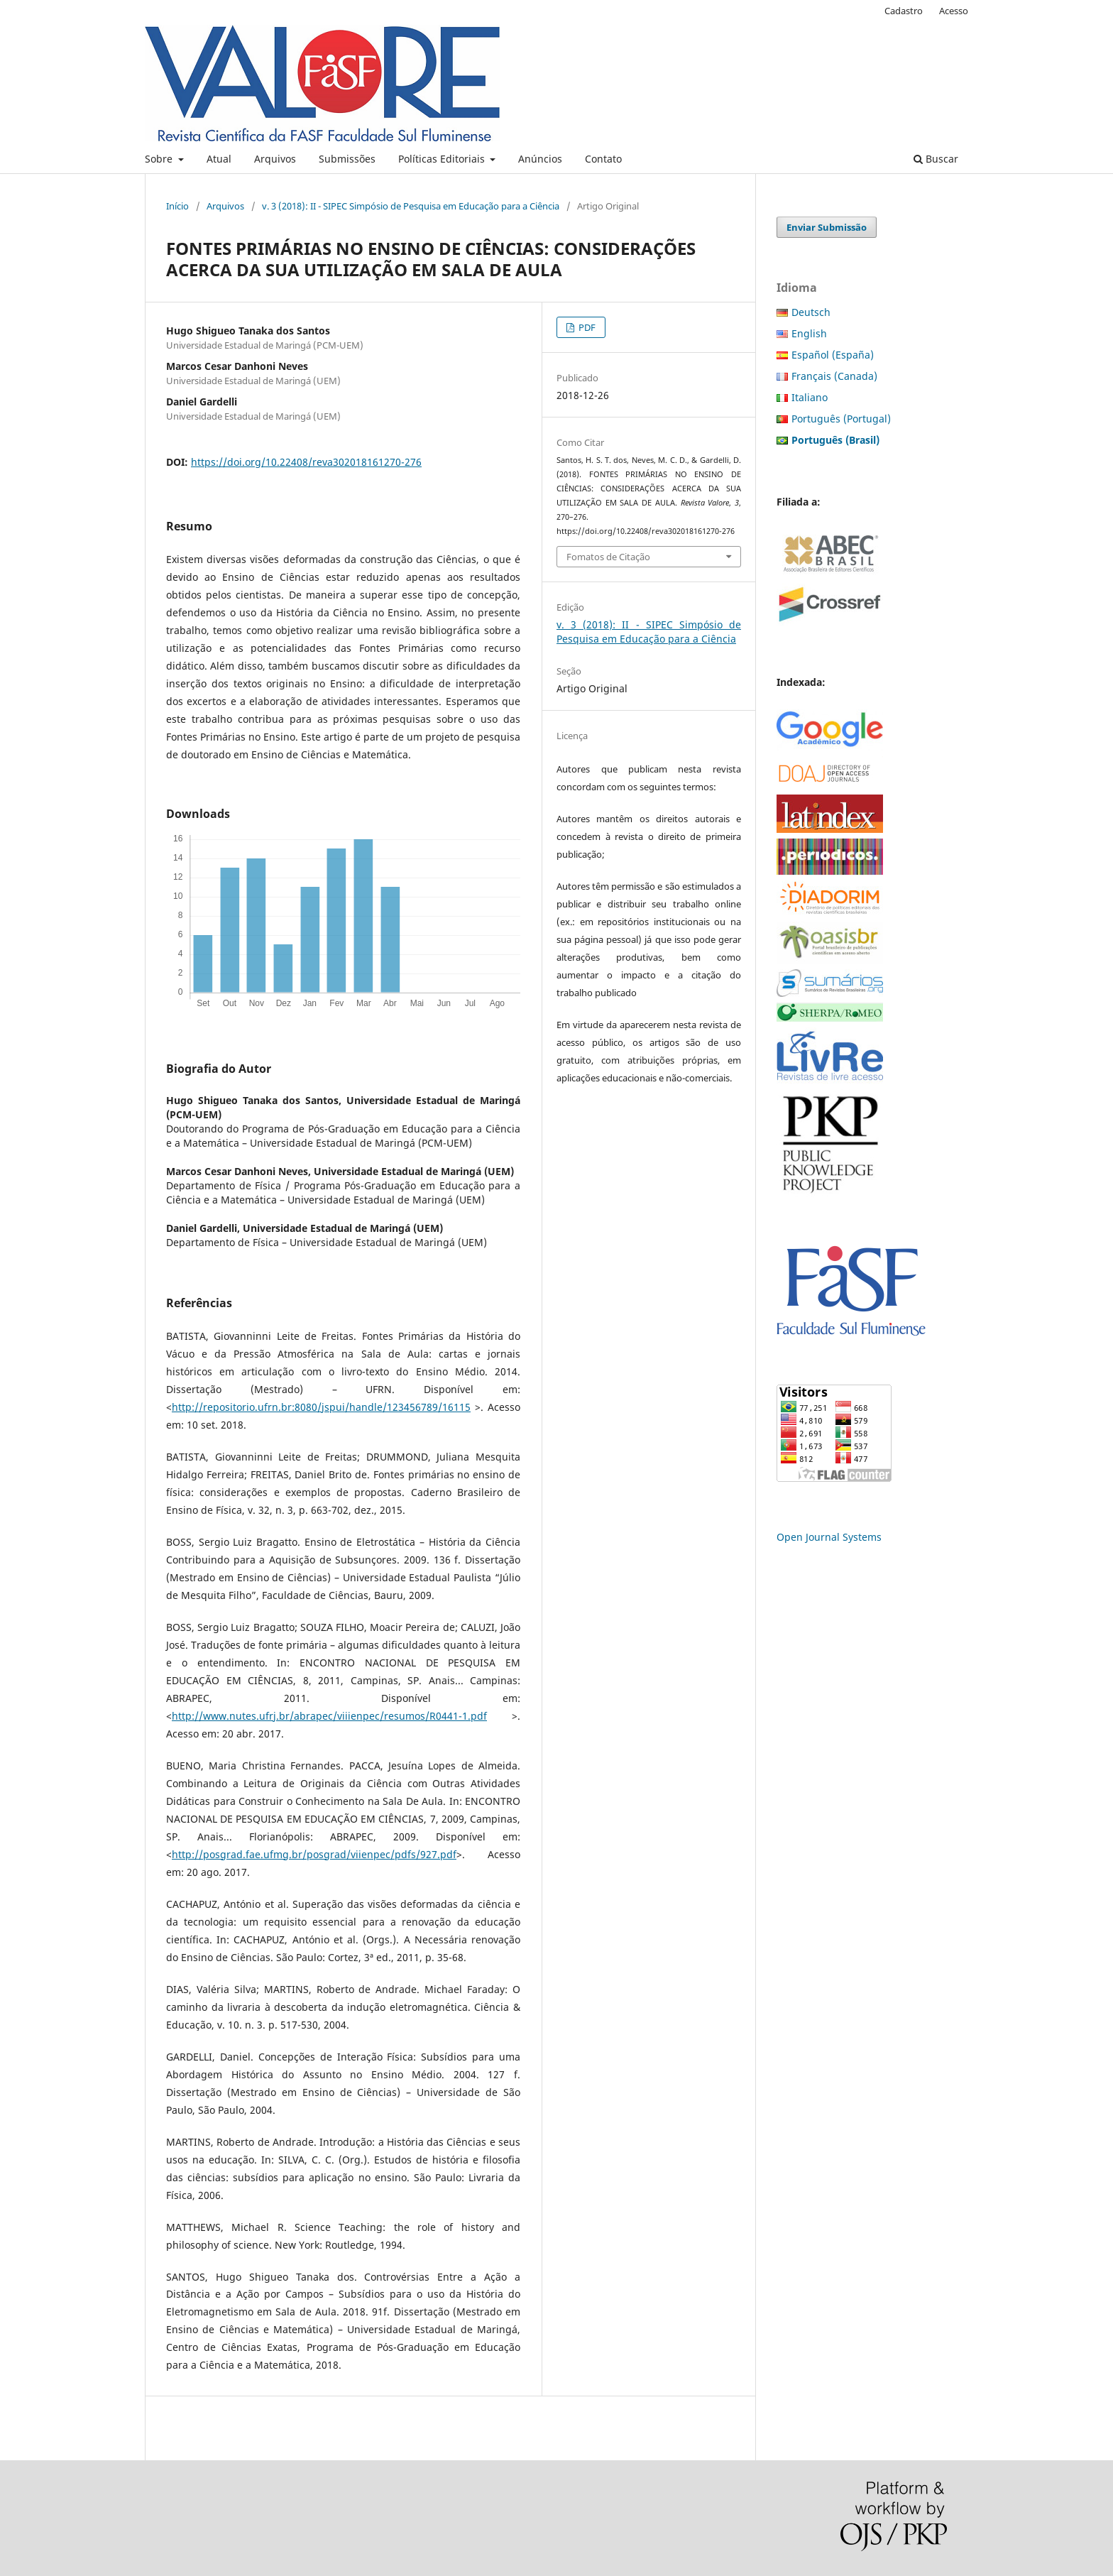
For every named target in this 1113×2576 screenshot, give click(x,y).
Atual (219, 158)
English (809, 333)
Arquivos (275, 158)
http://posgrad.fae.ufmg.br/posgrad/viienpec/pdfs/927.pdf (314, 1854)
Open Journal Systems (829, 1537)
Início (177, 206)
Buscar (936, 158)
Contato (603, 158)
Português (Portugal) (841, 418)
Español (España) (832, 354)
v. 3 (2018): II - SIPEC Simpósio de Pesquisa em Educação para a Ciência (410, 206)
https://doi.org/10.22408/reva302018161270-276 (306, 462)
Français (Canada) (834, 376)
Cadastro (903, 10)
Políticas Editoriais (443, 158)
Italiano (809, 397)
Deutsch (810, 312)
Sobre (160, 158)
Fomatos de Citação (608, 556)
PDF (586, 327)
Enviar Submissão (826, 227)
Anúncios (540, 158)
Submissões (347, 158)
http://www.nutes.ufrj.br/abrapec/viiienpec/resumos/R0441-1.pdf (329, 1716)
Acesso (953, 10)
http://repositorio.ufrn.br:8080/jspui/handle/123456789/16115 (321, 1407)
